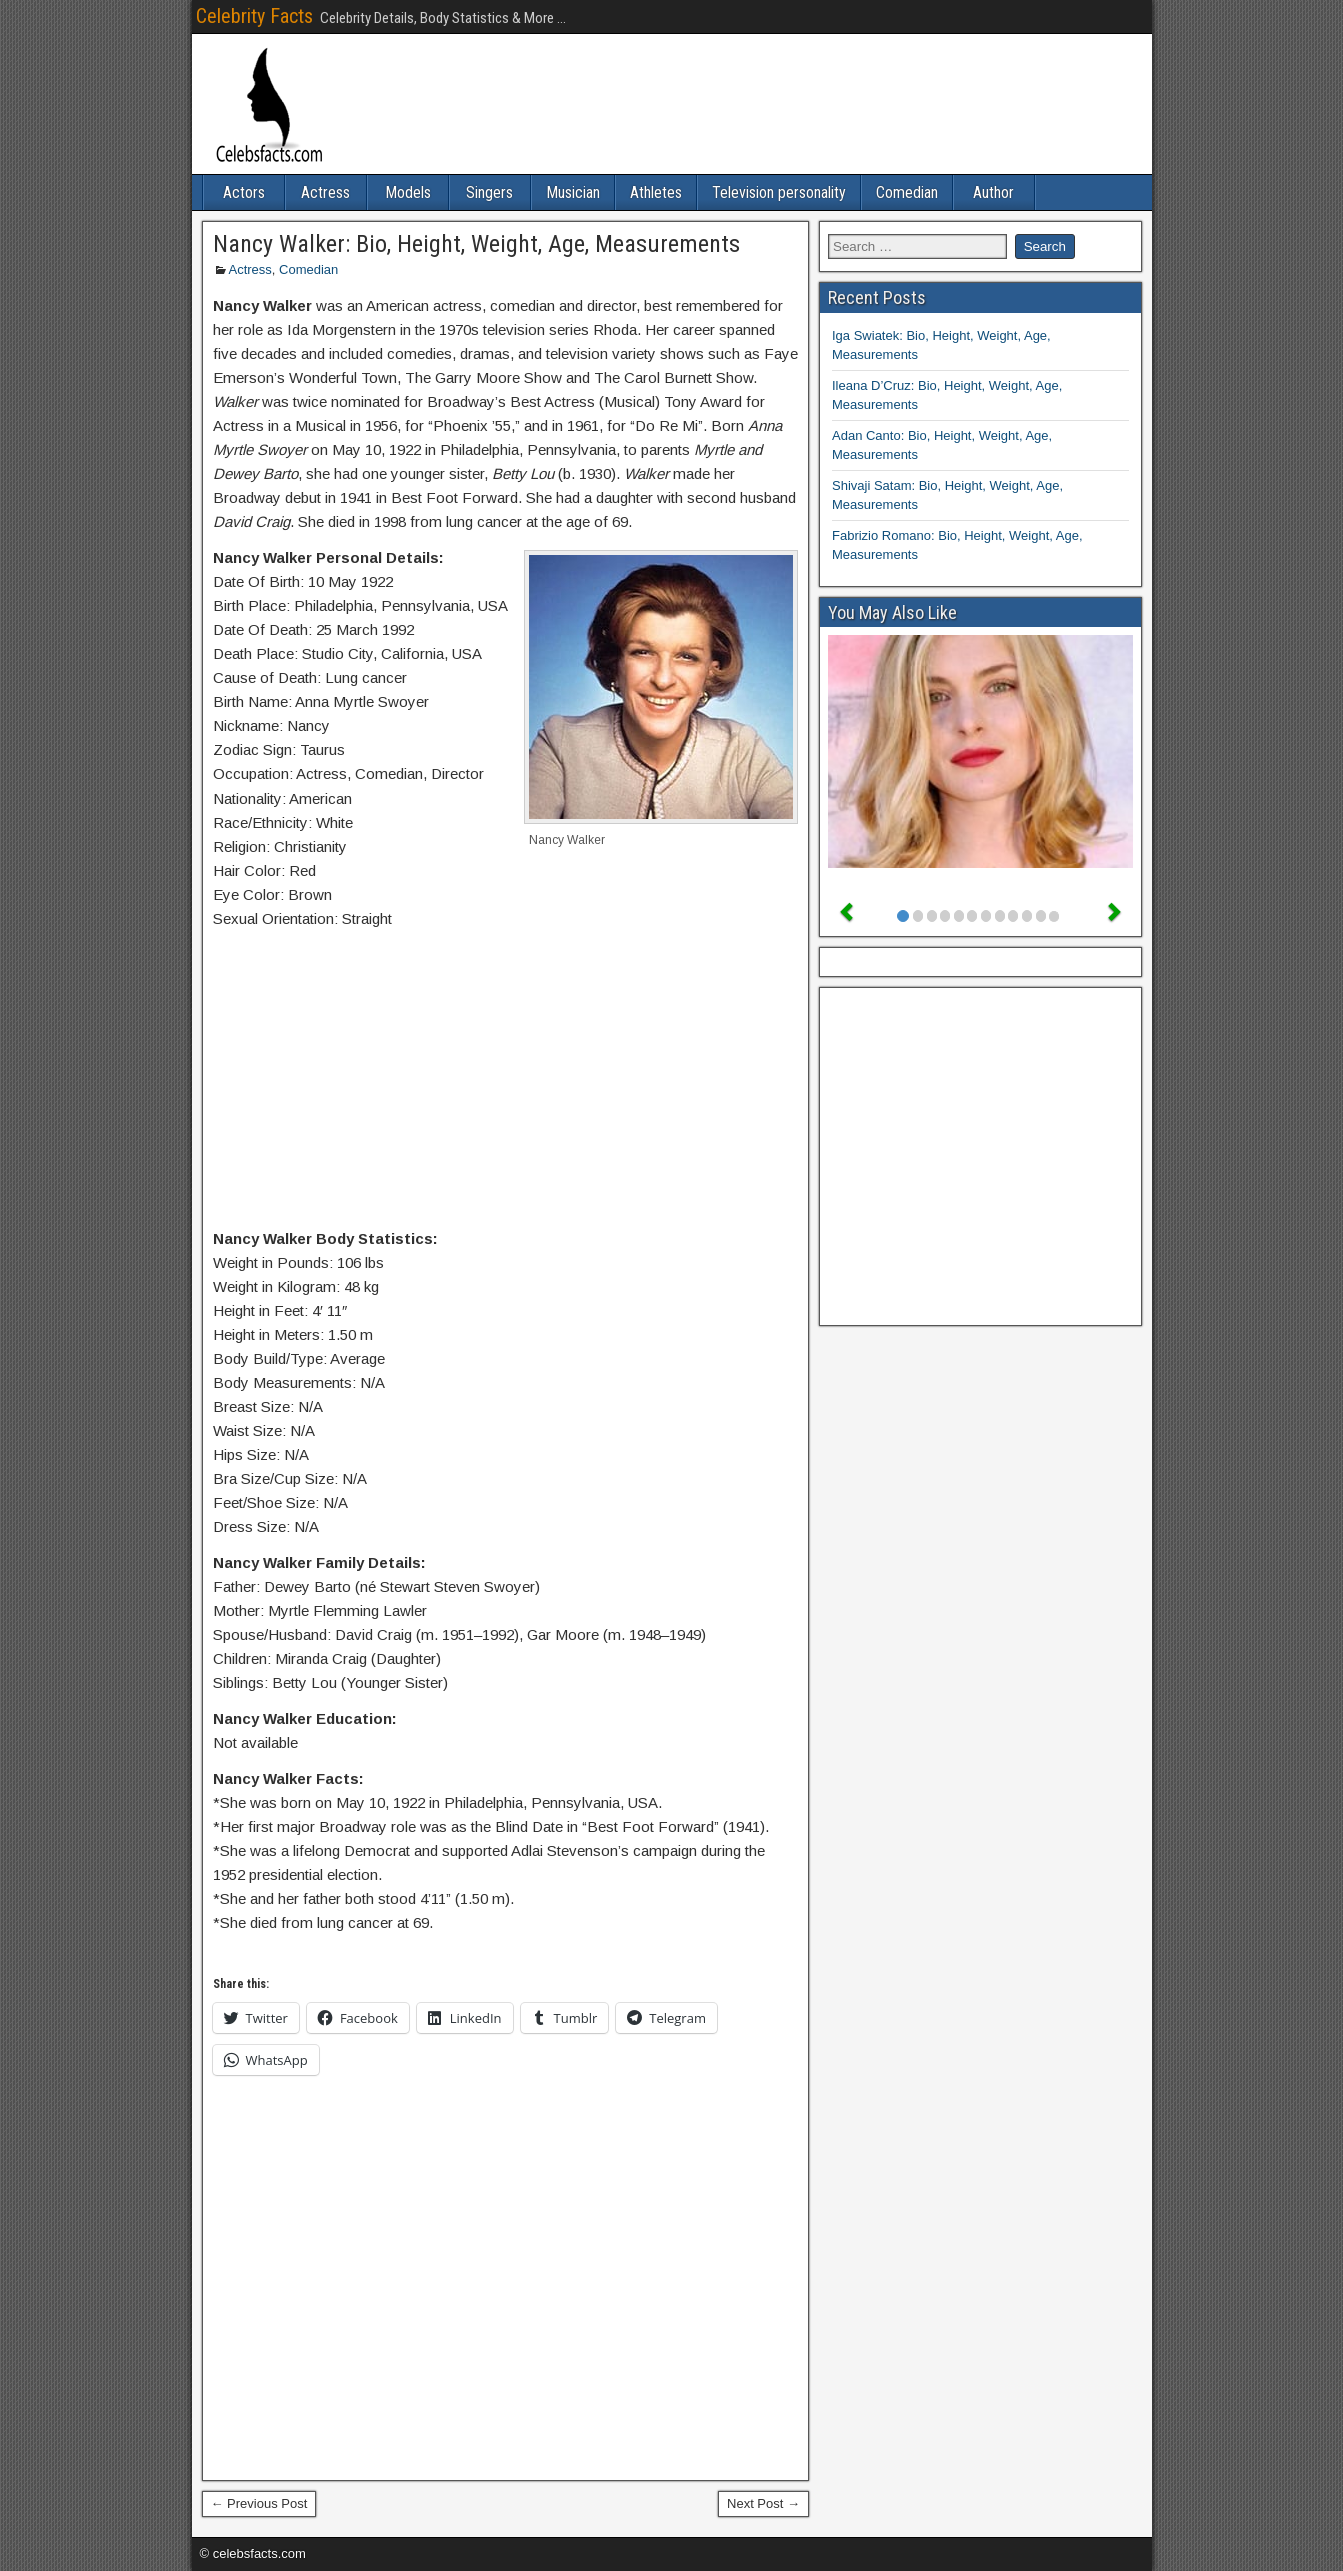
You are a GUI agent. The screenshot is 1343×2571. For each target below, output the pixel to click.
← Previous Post (259, 2503)
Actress (325, 192)
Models (408, 192)
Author (993, 192)
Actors (244, 192)
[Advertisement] (506, 1083)
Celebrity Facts (254, 16)
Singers (489, 192)
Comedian (907, 192)
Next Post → (763, 2503)
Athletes (656, 192)
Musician (573, 192)
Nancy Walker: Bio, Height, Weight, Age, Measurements (476, 244)
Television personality (779, 192)
